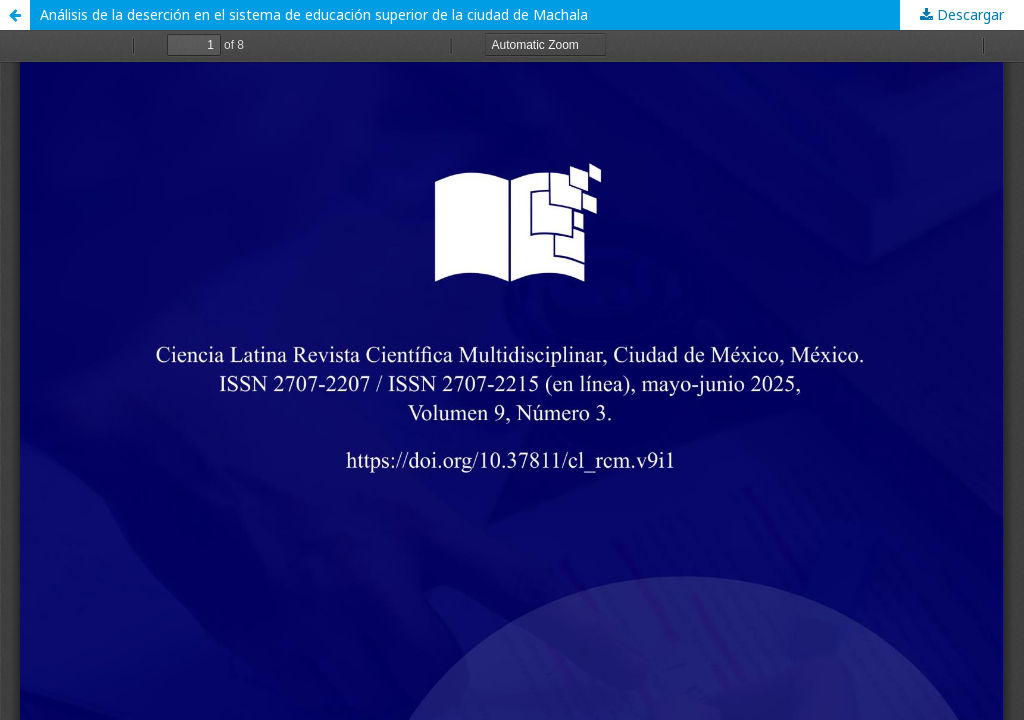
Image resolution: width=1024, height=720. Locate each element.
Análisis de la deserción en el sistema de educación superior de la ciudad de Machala (314, 14)
